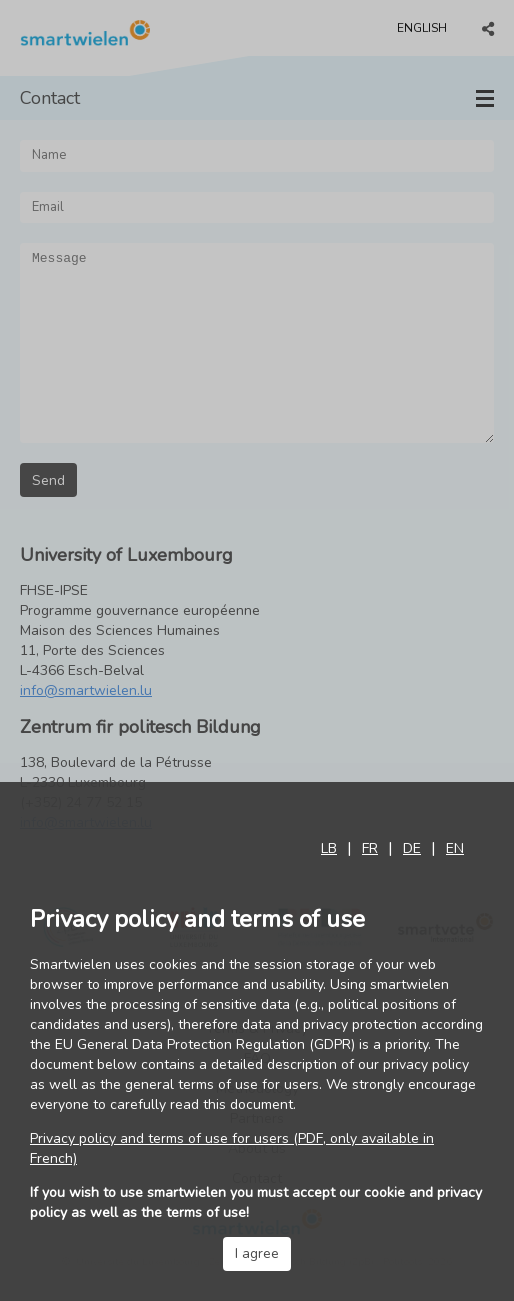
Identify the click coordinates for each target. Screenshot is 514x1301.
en (455, 848)
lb (329, 848)
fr (370, 848)
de (412, 848)
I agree (257, 1253)
